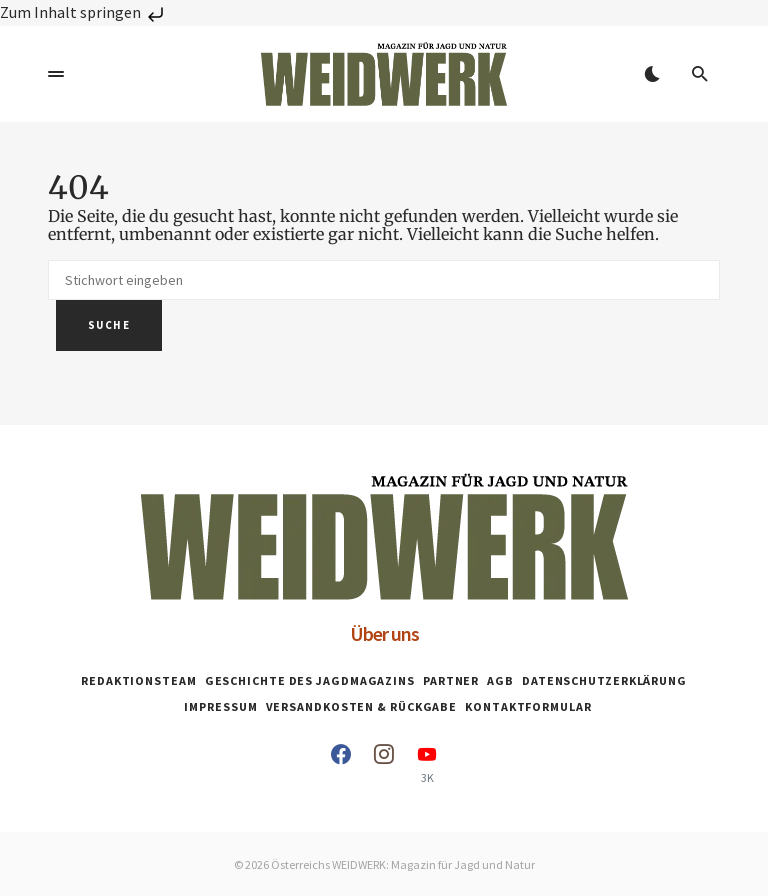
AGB (500, 680)
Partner (451, 680)
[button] (56, 74)
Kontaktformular (528, 706)
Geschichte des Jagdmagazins (310, 680)
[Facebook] (341, 764)
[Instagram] (384, 764)
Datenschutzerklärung (604, 680)
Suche (109, 325)
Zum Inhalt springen (84, 12)
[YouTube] (427, 764)
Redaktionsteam (139, 680)
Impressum (220, 706)
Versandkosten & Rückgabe (362, 706)
